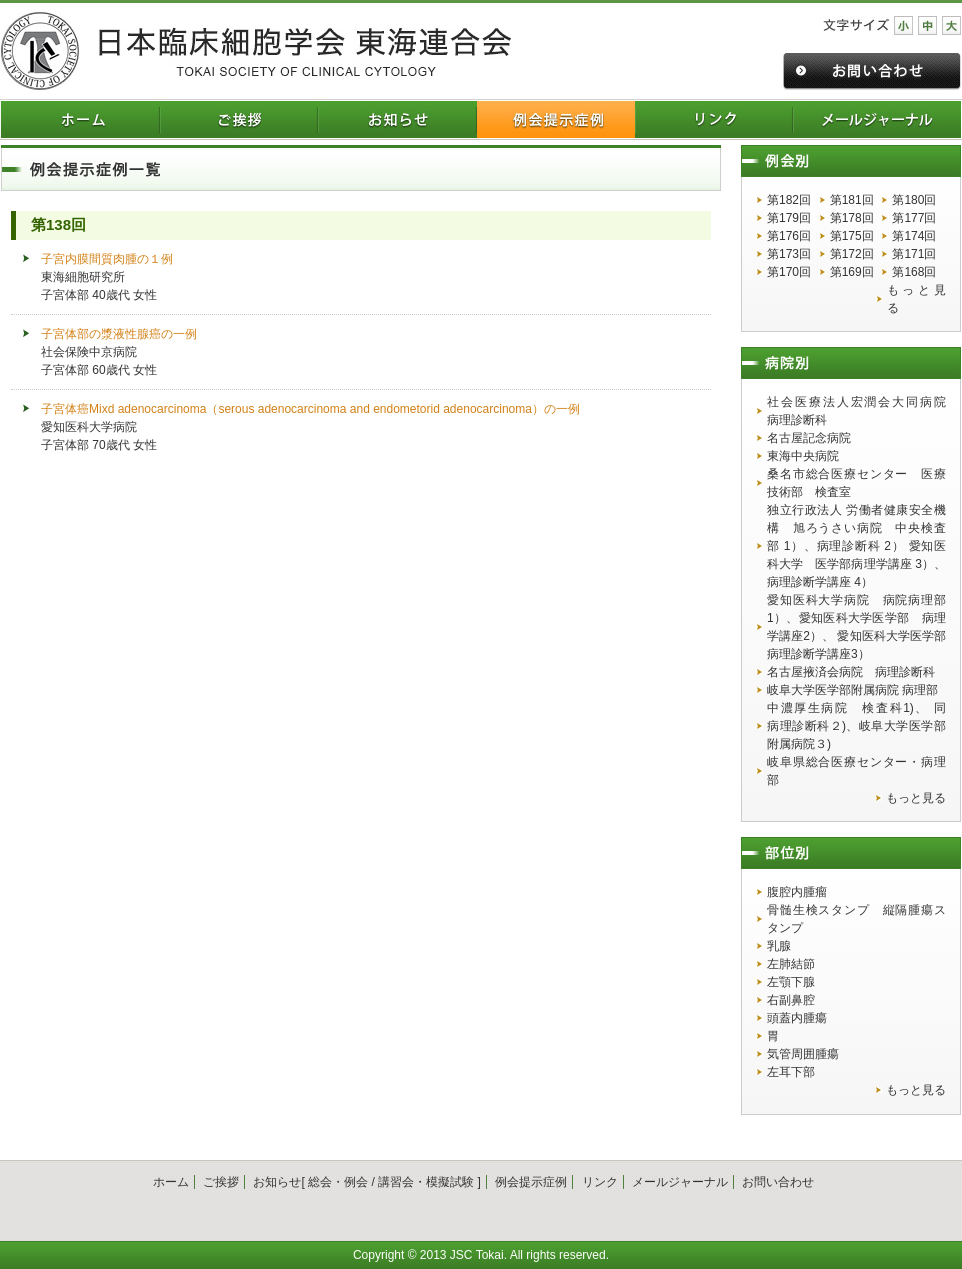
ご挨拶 (221, 1182)
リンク (600, 1182)
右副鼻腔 (791, 1000)
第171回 (914, 254)
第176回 (789, 236)
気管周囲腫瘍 (803, 1054)
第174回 (914, 236)
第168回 (914, 272)
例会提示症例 (531, 1182)
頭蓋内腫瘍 (797, 1018)
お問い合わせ (778, 1182)
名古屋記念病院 (809, 438)
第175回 (852, 236)
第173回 (789, 254)
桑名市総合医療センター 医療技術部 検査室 (856, 483)
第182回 (789, 200)
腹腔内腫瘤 (797, 892)
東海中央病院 (803, 456)
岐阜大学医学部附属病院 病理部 (852, 690)
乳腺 (779, 946)
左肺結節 (791, 964)
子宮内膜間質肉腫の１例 (107, 259)
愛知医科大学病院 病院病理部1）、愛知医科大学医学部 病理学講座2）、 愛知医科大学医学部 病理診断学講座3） (856, 627)
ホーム (171, 1182)
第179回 (789, 218)
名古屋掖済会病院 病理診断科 (851, 672)
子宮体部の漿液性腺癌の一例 (119, 334)
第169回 (852, 272)
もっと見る (916, 299)
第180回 (914, 200)
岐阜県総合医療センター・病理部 (856, 771)
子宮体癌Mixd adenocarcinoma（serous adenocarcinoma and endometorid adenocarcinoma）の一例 (310, 409)
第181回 (852, 200)
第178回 (852, 218)
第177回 (914, 218)
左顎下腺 (791, 982)
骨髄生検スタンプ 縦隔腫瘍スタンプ (856, 919)
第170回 (789, 272)
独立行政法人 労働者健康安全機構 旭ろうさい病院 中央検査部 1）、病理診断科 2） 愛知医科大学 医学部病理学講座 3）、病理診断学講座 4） (856, 546)
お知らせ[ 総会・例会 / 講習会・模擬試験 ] (366, 1182)
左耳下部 (791, 1072)
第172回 (852, 254)
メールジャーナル (680, 1182)
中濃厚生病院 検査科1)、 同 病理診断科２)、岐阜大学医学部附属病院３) (856, 726)
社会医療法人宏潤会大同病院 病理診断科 (856, 411)
